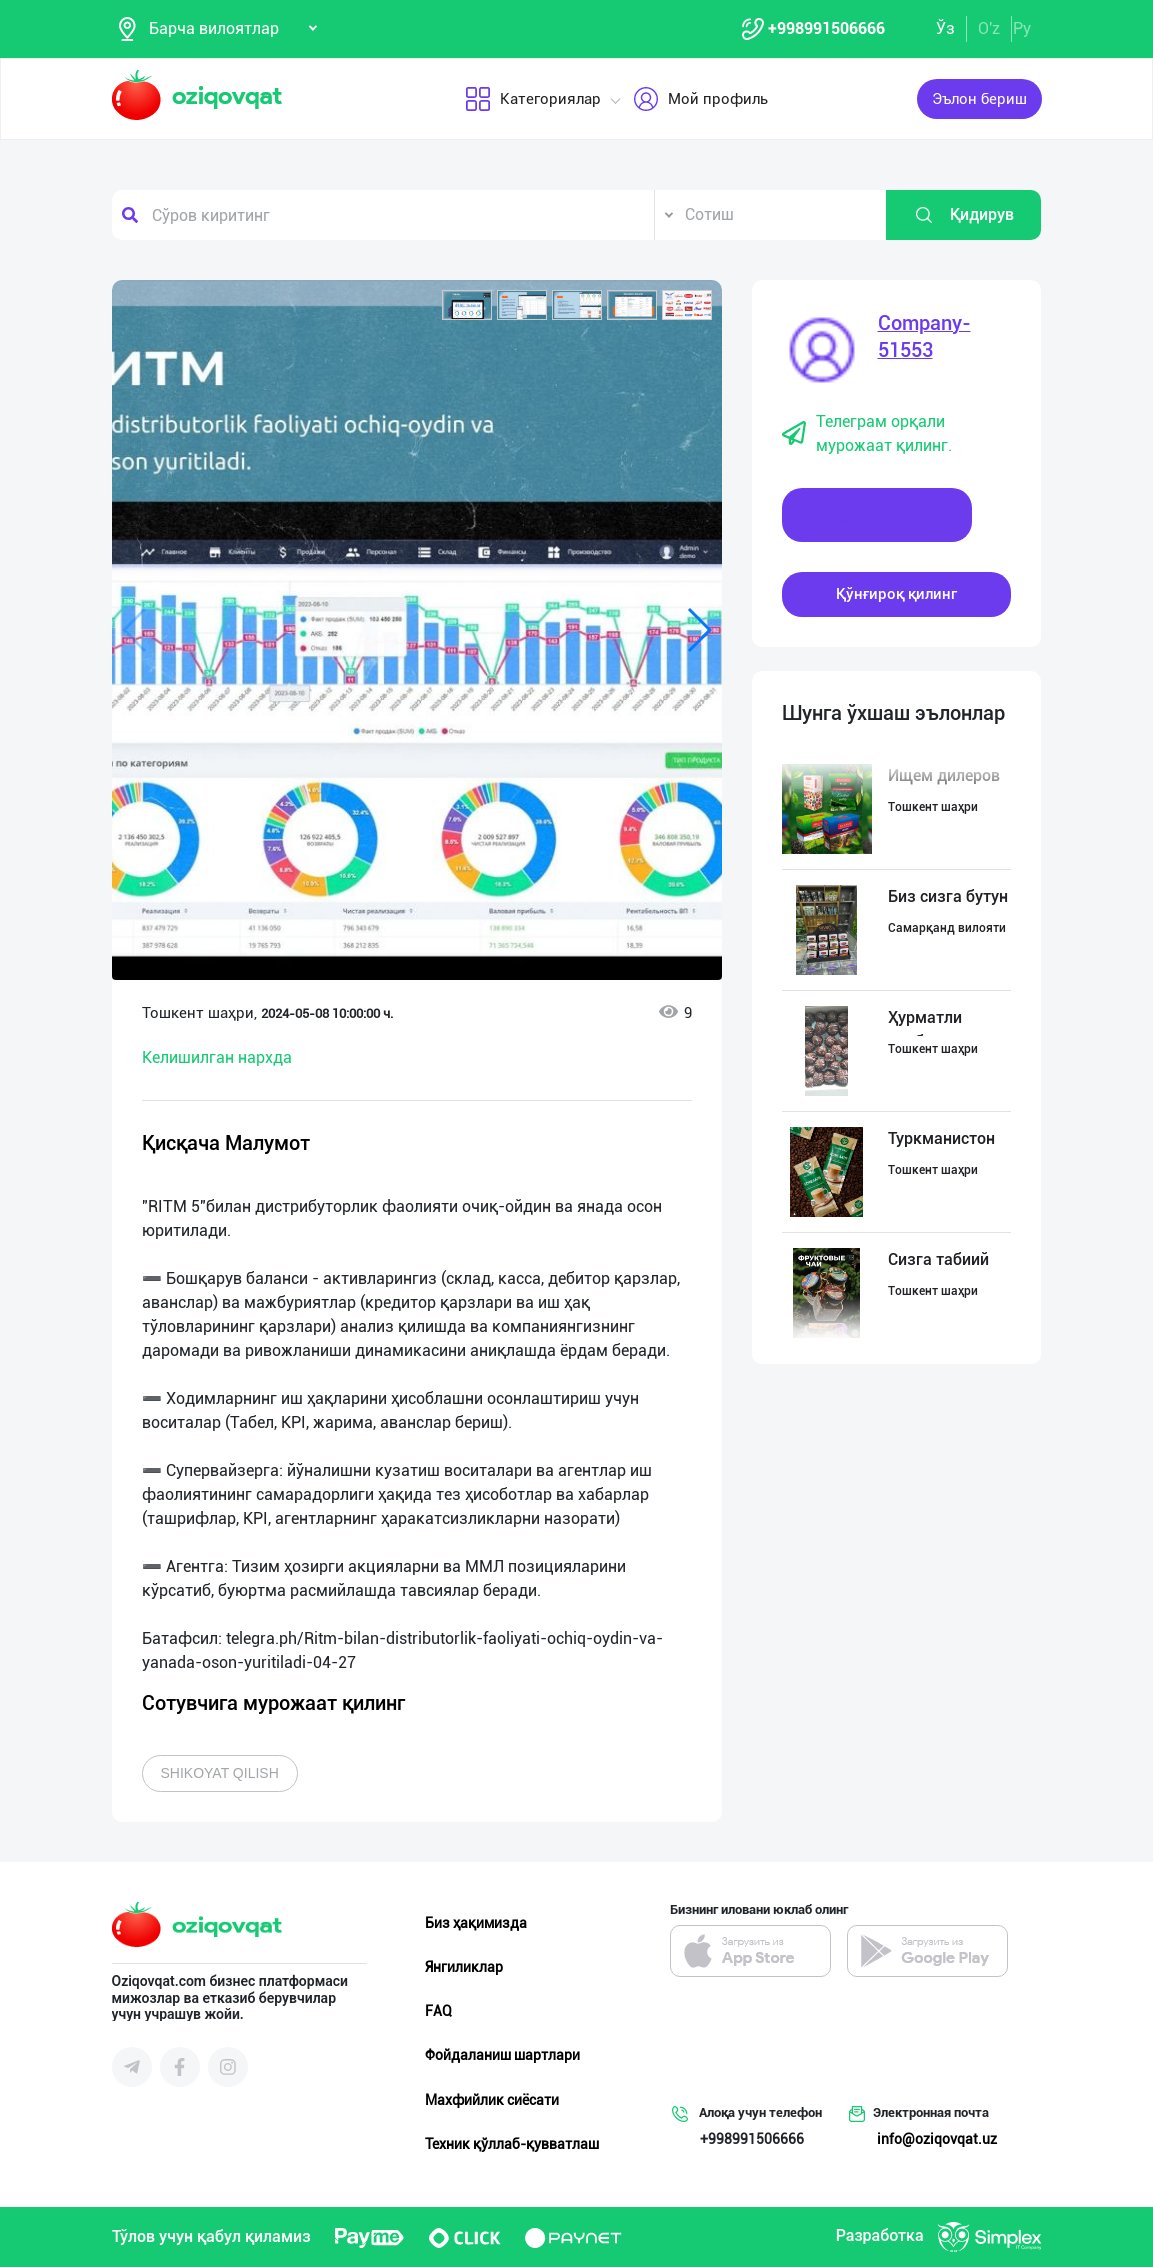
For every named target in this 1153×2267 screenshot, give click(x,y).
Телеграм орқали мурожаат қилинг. (867, 433)
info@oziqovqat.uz (937, 2139)
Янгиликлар (464, 1967)
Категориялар (532, 99)
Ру (1022, 28)
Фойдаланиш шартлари (502, 2055)
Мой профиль (699, 99)
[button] (467, 305)
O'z (989, 28)
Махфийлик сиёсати (492, 2100)
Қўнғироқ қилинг (896, 594)
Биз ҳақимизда (476, 1923)
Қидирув (964, 215)
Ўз (945, 28)
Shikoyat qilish (220, 1773)
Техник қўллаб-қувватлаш (512, 2144)
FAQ (438, 2011)
